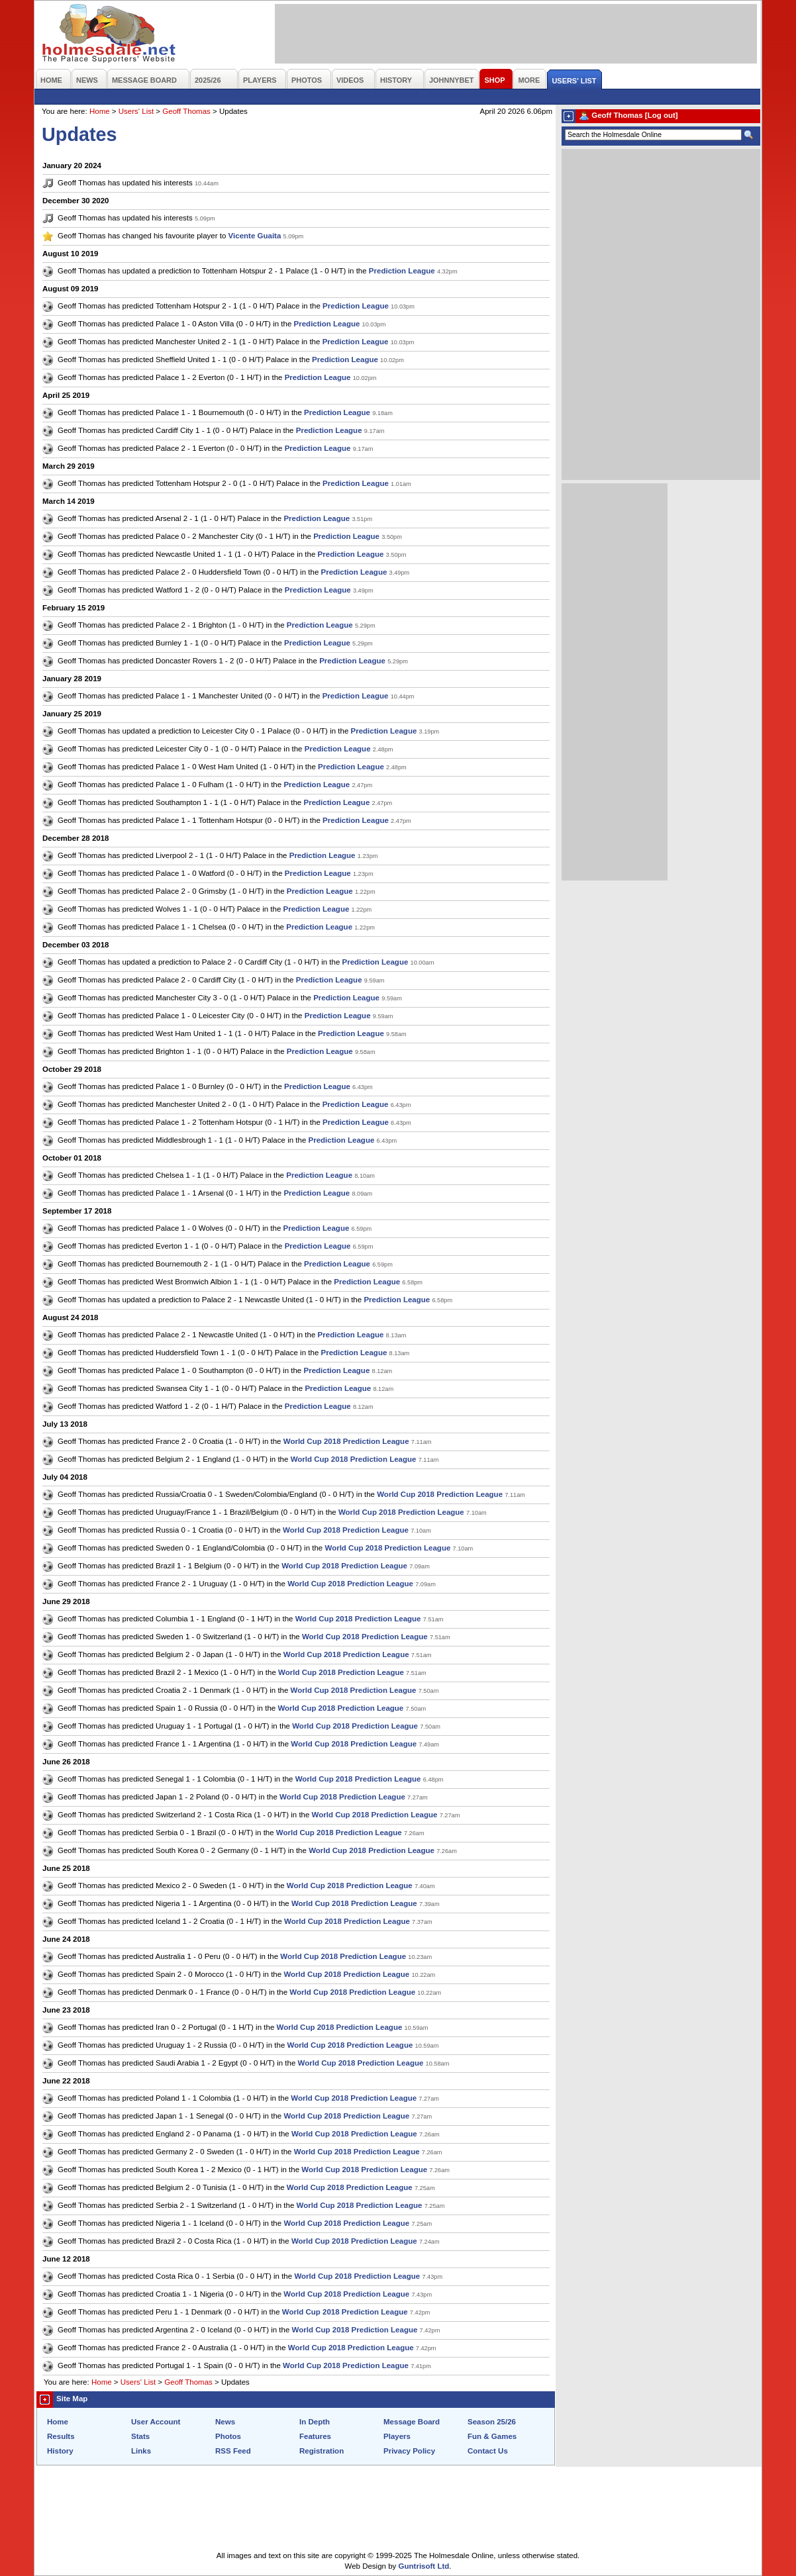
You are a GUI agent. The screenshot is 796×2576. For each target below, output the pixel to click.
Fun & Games (492, 2436)
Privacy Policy (409, 2451)
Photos (228, 2436)
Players (397, 2436)
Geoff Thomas (186, 111)
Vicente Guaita (254, 236)
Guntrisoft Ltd (424, 2566)
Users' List (136, 111)
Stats (140, 2436)
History (60, 2451)
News (225, 2422)
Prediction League (402, 271)
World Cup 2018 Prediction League (346, 1441)
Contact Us (488, 2451)
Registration (321, 2451)
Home (99, 111)
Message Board (411, 2422)
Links (141, 2451)
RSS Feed (233, 2451)
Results (61, 2436)
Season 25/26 (492, 2422)
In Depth (314, 2422)
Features (315, 2436)
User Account (155, 2422)
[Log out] (661, 115)
